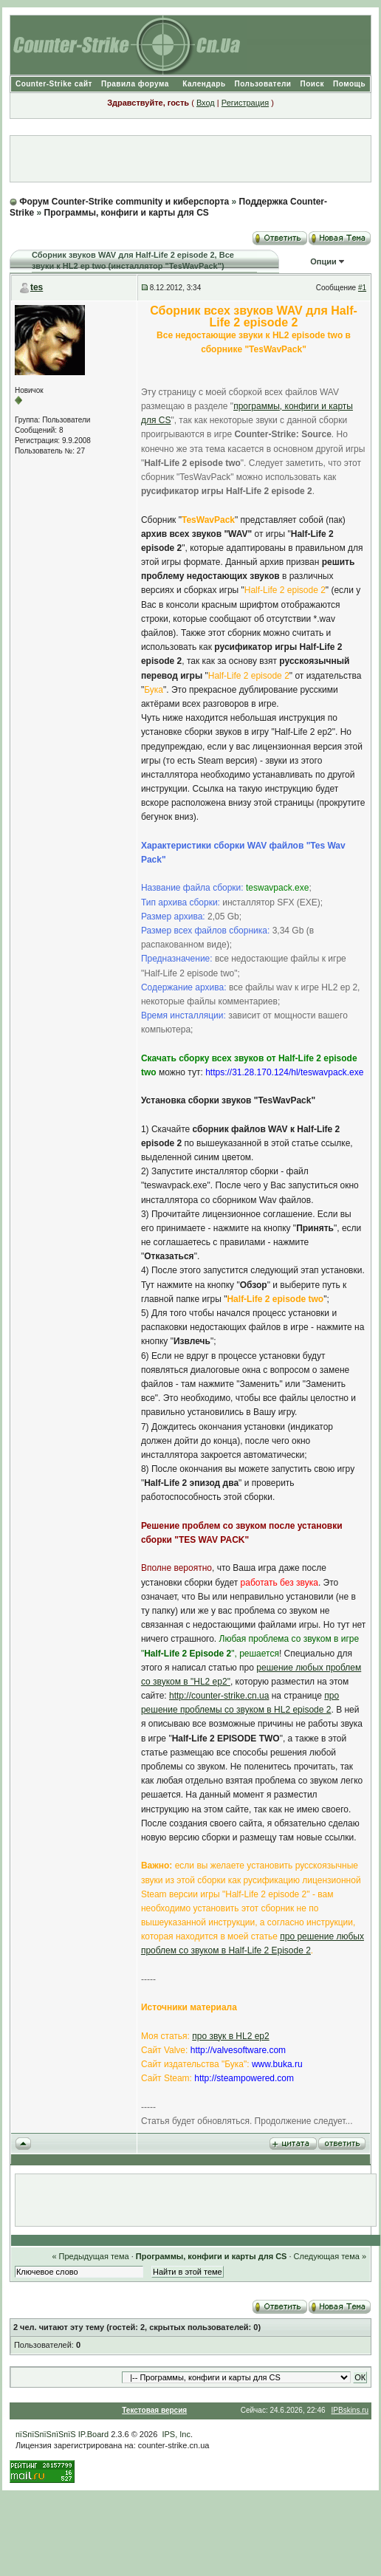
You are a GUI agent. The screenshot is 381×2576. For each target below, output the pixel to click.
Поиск (312, 84)
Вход (205, 102)
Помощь (349, 84)
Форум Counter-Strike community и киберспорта (124, 201)
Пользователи (263, 84)
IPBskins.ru (350, 2410)
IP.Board (93, 2434)
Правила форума (135, 84)
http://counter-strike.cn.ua (219, 1695)
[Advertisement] (190, 159)
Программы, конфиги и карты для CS (126, 213)
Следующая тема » (330, 2256)
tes (36, 287)
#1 (362, 288)
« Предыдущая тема (90, 2256)
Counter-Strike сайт (54, 84)
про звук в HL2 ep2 (230, 2036)
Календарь (203, 84)
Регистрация (245, 102)
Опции (323, 261)
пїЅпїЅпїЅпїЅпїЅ (46, 2434)
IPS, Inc (176, 2434)
